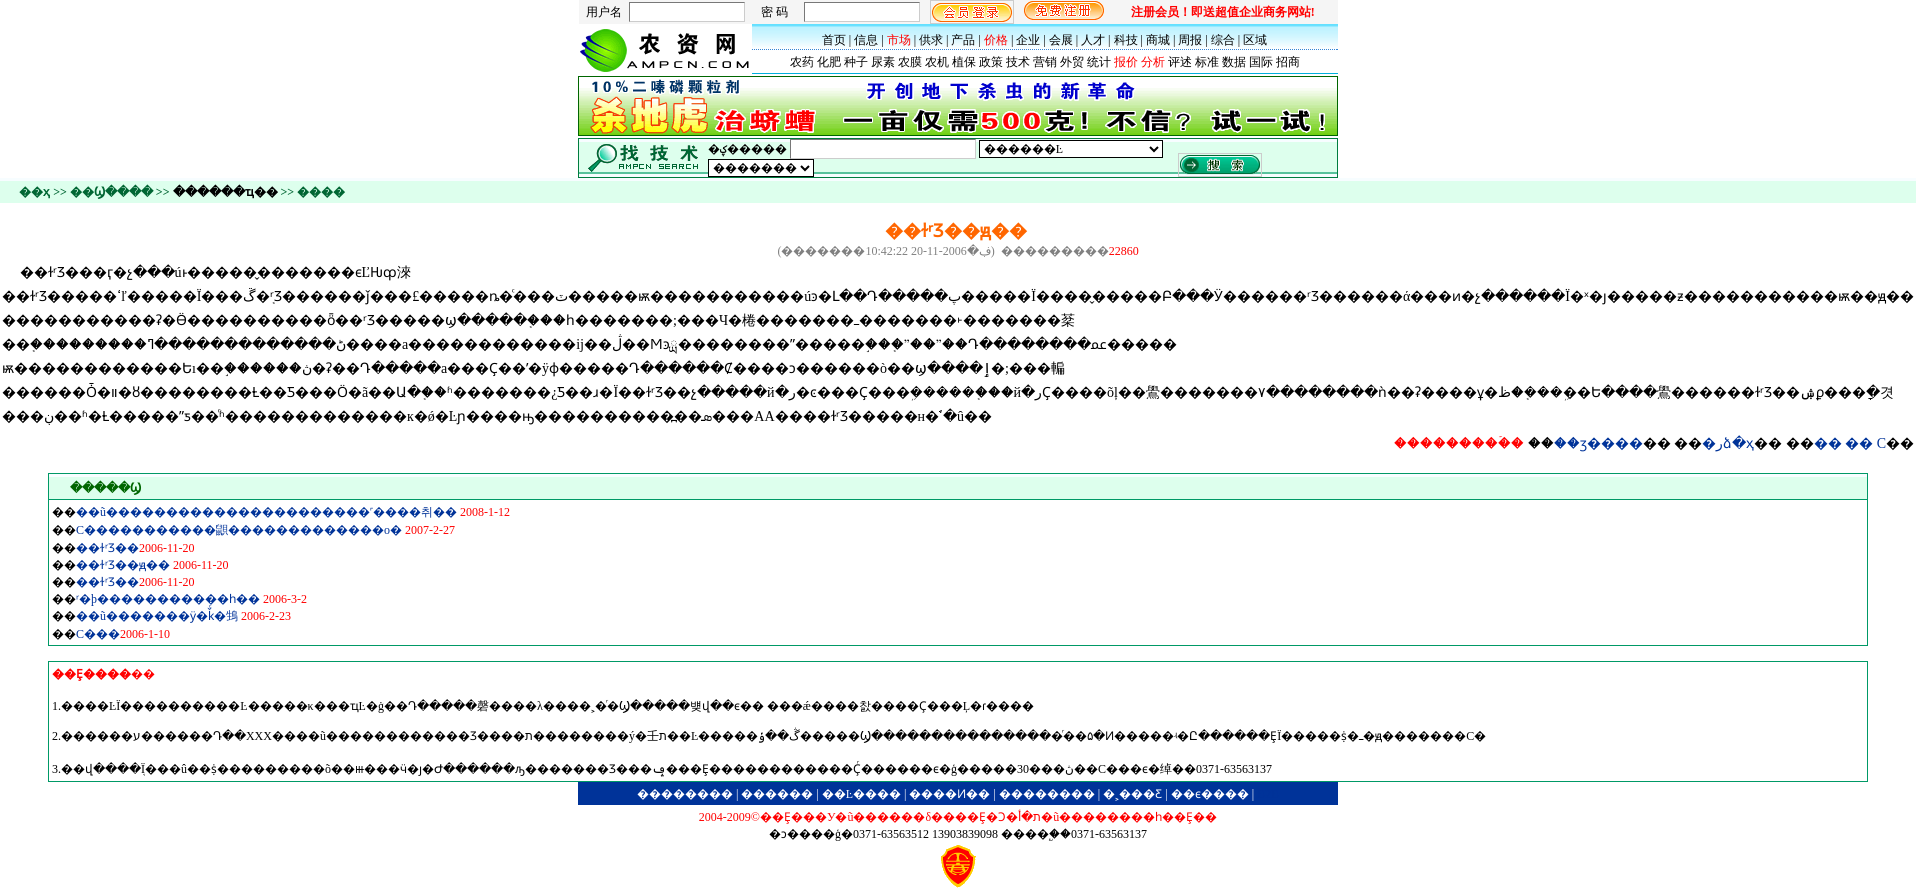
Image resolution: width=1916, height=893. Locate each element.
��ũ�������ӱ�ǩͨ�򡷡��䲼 (157, 616)
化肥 (829, 62)
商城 (1158, 40)
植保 (964, 62)
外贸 (1072, 62)
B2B (1268, 794)
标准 (1207, 62)
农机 (937, 62)
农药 (802, 62)
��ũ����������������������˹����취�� (266, 512)
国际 (1261, 62)
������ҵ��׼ (225, 192)
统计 (1099, 62)
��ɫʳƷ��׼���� (107, 548)
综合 (1223, 40)
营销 (1045, 62)
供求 (931, 40)
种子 (856, 62)
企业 (1028, 40)
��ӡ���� (1598, 443)
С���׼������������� (98, 634)
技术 (1018, 62)
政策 (991, 62)
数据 (1234, 62)
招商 (1288, 62)
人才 (1093, 40)
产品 (963, 40)
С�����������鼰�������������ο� (239, 530)
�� (1828, 443)
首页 (834, 40)
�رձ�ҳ (1728, 443)
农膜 (910, 62)
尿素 (883, 62)
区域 (1255, 40)
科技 (1126, 40)
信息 (866, 40)
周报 (1190, 40)
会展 (1061, 40)
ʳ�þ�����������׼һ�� (168, 599)
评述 (1180, 62)
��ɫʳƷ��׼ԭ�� (123, 565)
